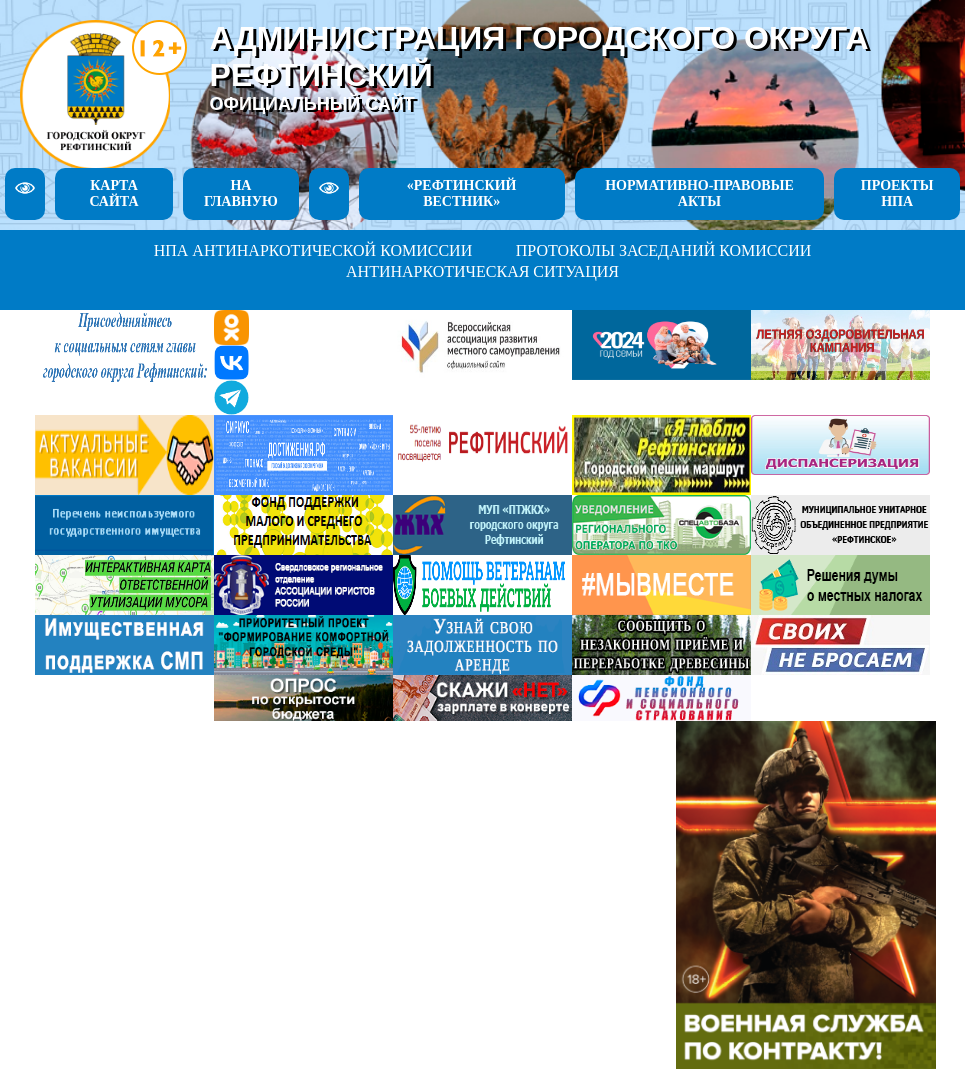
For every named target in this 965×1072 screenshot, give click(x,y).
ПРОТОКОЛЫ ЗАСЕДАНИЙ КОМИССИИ (664, 250)
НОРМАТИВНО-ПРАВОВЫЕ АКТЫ (699, 193)
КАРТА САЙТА (113, 193)
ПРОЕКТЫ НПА (897, 193)
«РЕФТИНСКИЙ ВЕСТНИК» (462, 193)
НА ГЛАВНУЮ (241, 193)
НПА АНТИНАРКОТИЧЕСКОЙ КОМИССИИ (313, 250)
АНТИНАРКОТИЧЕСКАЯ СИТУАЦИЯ (482, 271)
